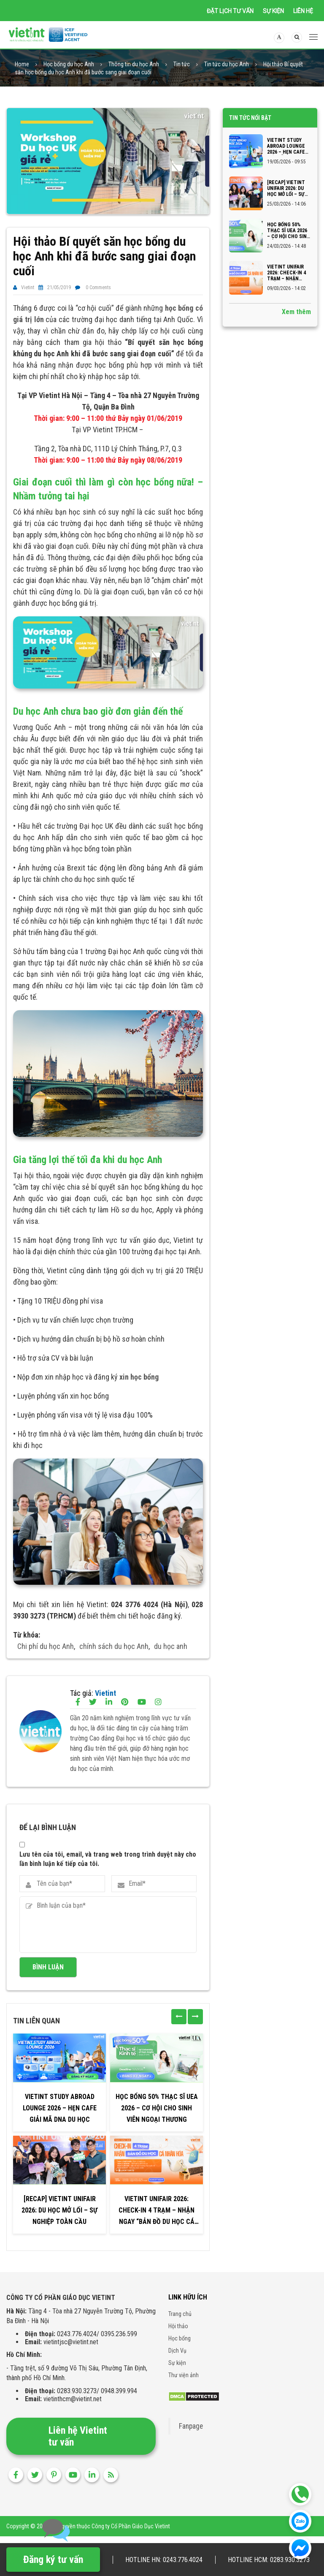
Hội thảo (178, 2328)
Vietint (27, 290)
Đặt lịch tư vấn (230, 11)
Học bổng (179, 2340)
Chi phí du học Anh (45, 1648)
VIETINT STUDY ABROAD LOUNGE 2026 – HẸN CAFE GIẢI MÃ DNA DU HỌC (60, 2110)
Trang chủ (180, 2316)
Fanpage (191, 2429)
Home (22, 67)
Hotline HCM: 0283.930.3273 (269, 2560)
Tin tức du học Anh (226, 67)
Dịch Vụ (177, 2353)
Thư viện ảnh (183, 2377)
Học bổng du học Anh (68, 67)
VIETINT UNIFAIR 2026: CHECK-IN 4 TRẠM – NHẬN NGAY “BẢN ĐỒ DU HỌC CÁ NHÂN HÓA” (156, 2213)
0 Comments (98, 290)
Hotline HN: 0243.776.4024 (163, 2560)
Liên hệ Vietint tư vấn (78, 2439)
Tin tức (181, 67)
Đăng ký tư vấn (53, 2559)
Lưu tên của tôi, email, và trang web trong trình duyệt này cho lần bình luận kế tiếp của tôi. (107, 1861)
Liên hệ (303, 11)
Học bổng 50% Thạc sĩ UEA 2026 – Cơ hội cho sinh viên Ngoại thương (157, 2110)
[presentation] (178, 2019)
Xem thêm (296, 315)
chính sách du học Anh (113, 1648)
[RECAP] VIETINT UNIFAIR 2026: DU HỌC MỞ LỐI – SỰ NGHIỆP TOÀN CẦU (59, 2212)
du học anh (170, 1648)
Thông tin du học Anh (133, 67)
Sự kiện (273, 11)
